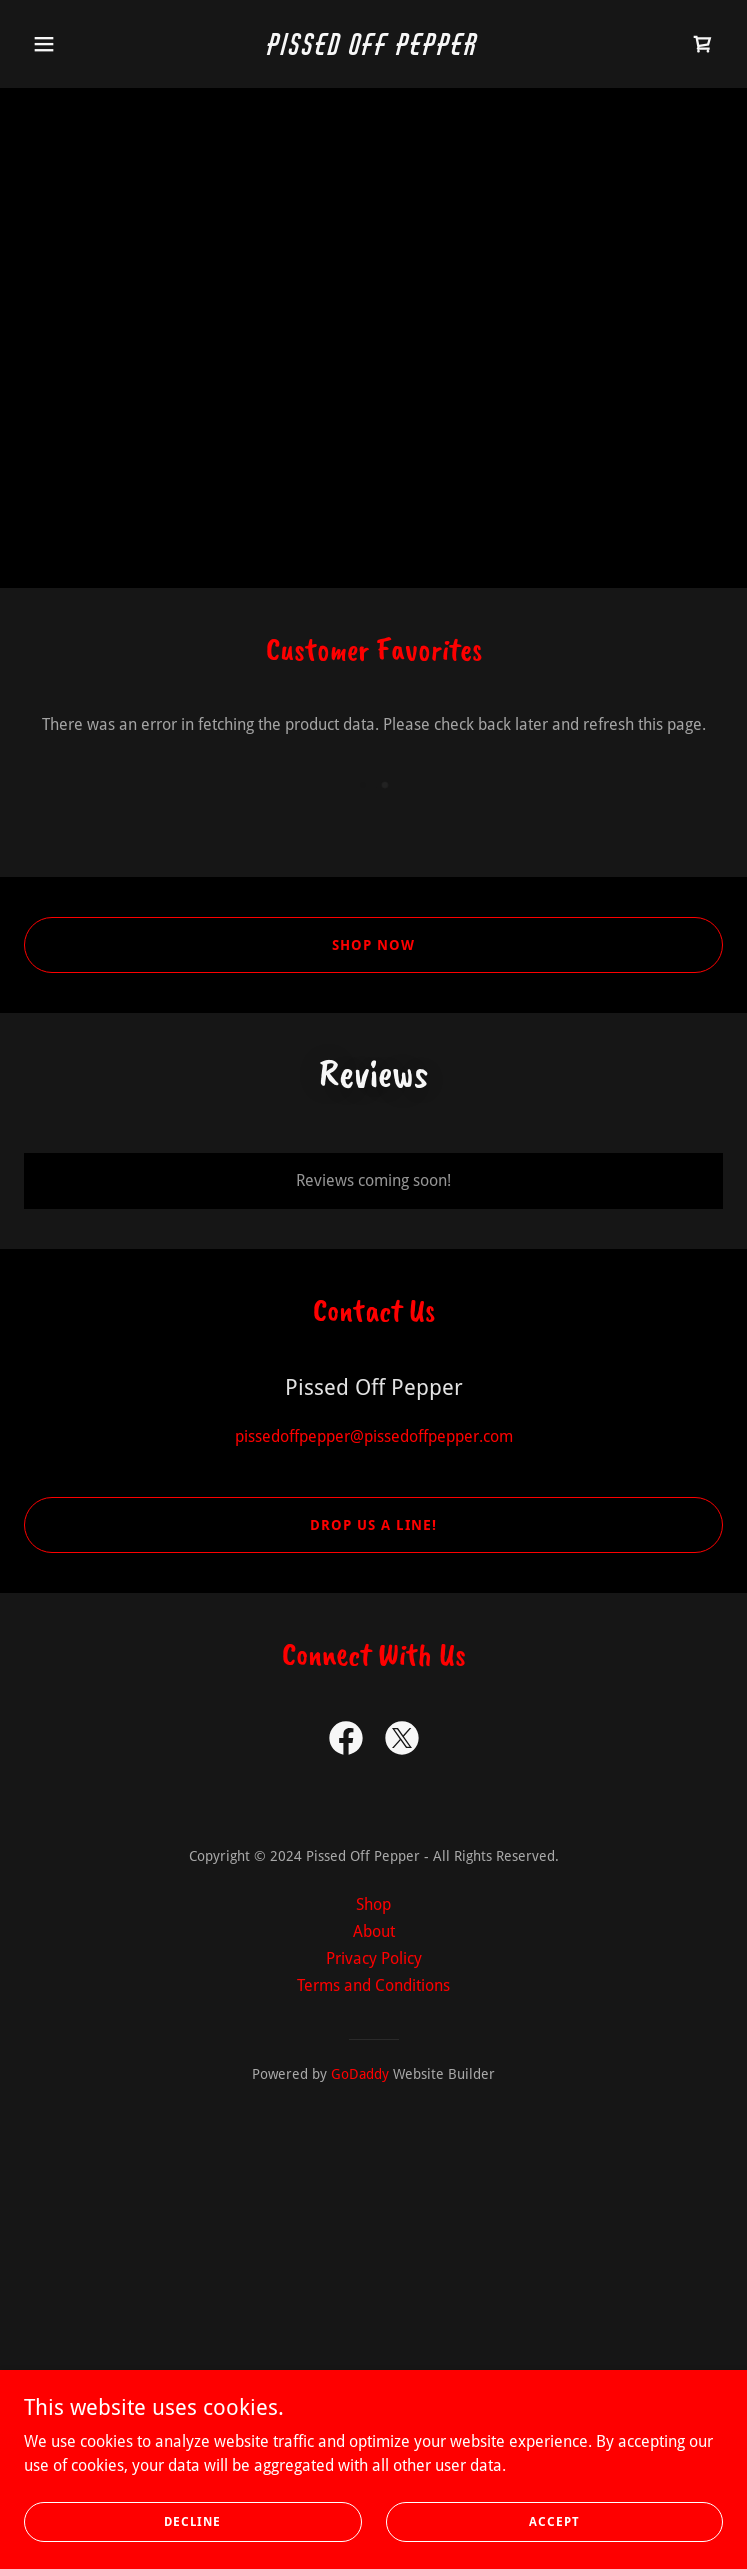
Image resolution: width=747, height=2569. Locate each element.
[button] (76, 44)
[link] (373, 49)
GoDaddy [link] (360, 2074)
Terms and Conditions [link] (373, 1985)
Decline (192, 2521)
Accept (554, 2521)
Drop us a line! (373, 1525)
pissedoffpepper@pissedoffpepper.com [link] (374, 1436)
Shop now (373, 945)
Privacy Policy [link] (374, 1958)
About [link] (374, 1931)
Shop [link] (373, 1904)
